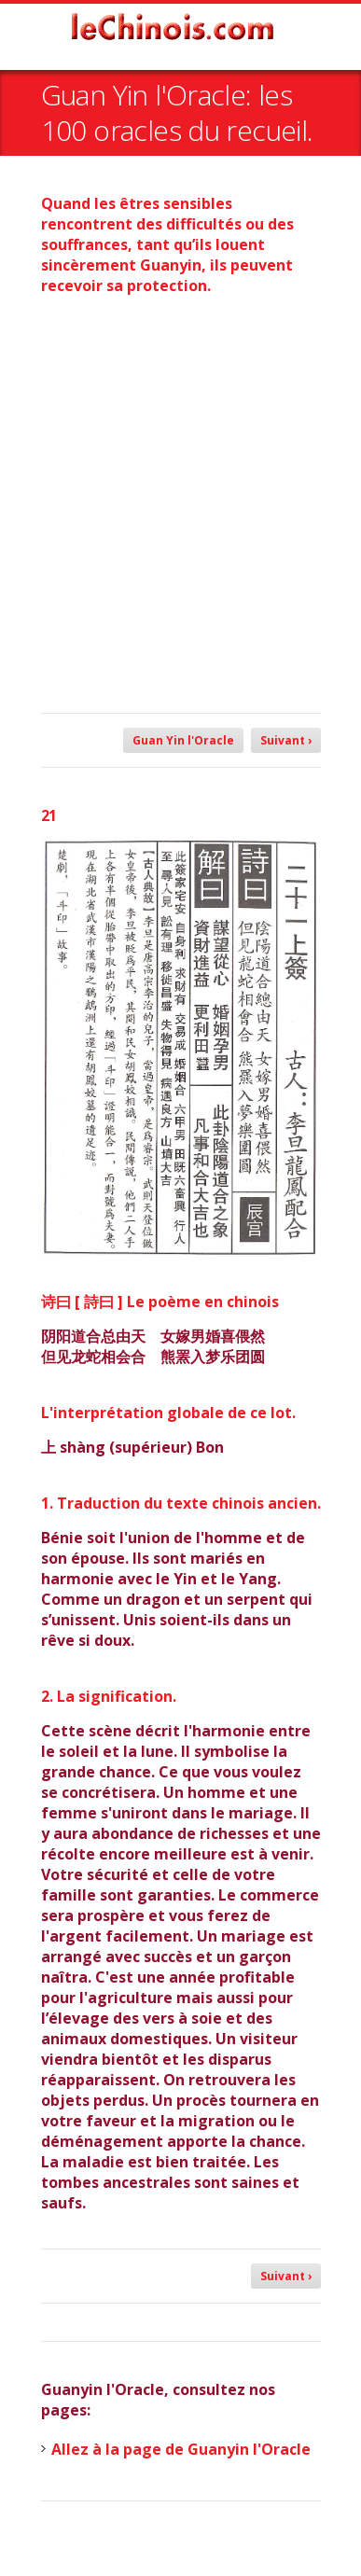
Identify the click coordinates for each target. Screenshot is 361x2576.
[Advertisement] (180, 494)
